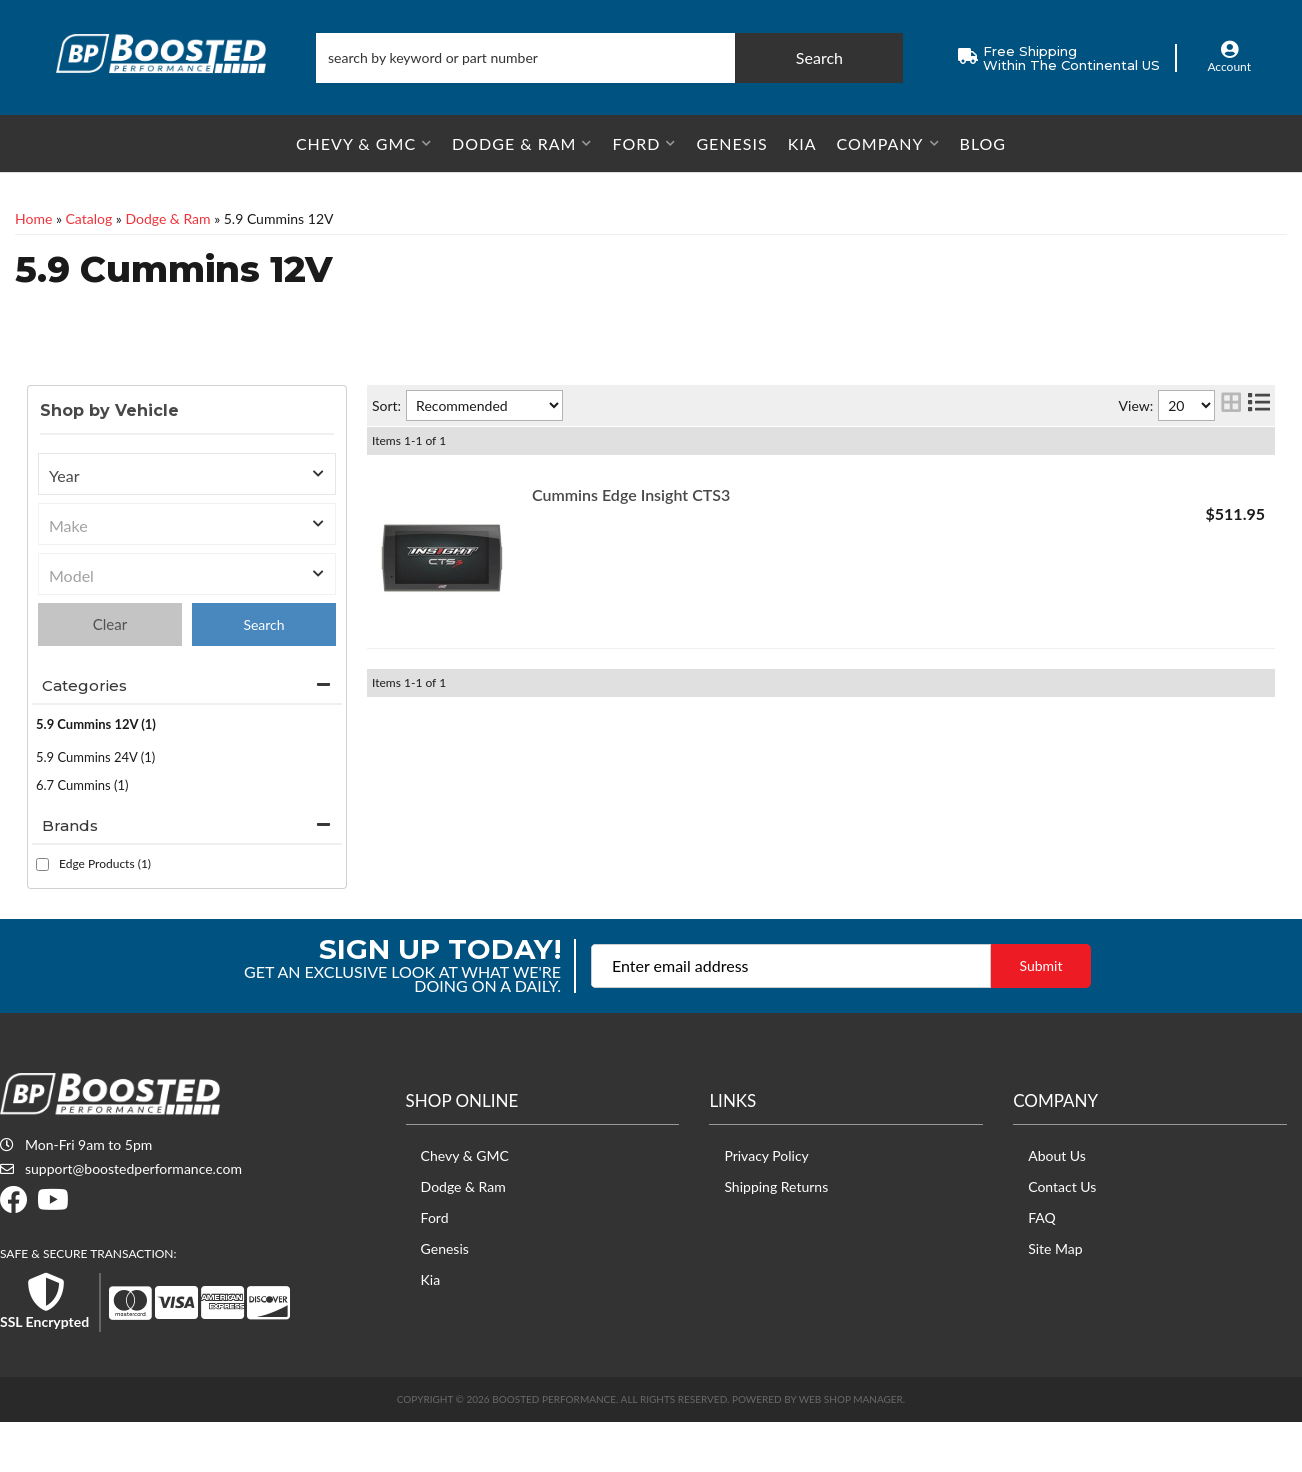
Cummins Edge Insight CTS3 (631, 544)
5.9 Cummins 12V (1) (96, 774)
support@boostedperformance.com (133, 1219)
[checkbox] (42, 914)
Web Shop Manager (851, 1449)
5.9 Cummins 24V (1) (95, 807)
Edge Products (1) (105, 913)
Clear (110, 674)
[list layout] (1259, 455)
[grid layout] (1231, 455)
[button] (609, 58)
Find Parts (264, 674)
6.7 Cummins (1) (82, 835)
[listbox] (187, 524)
